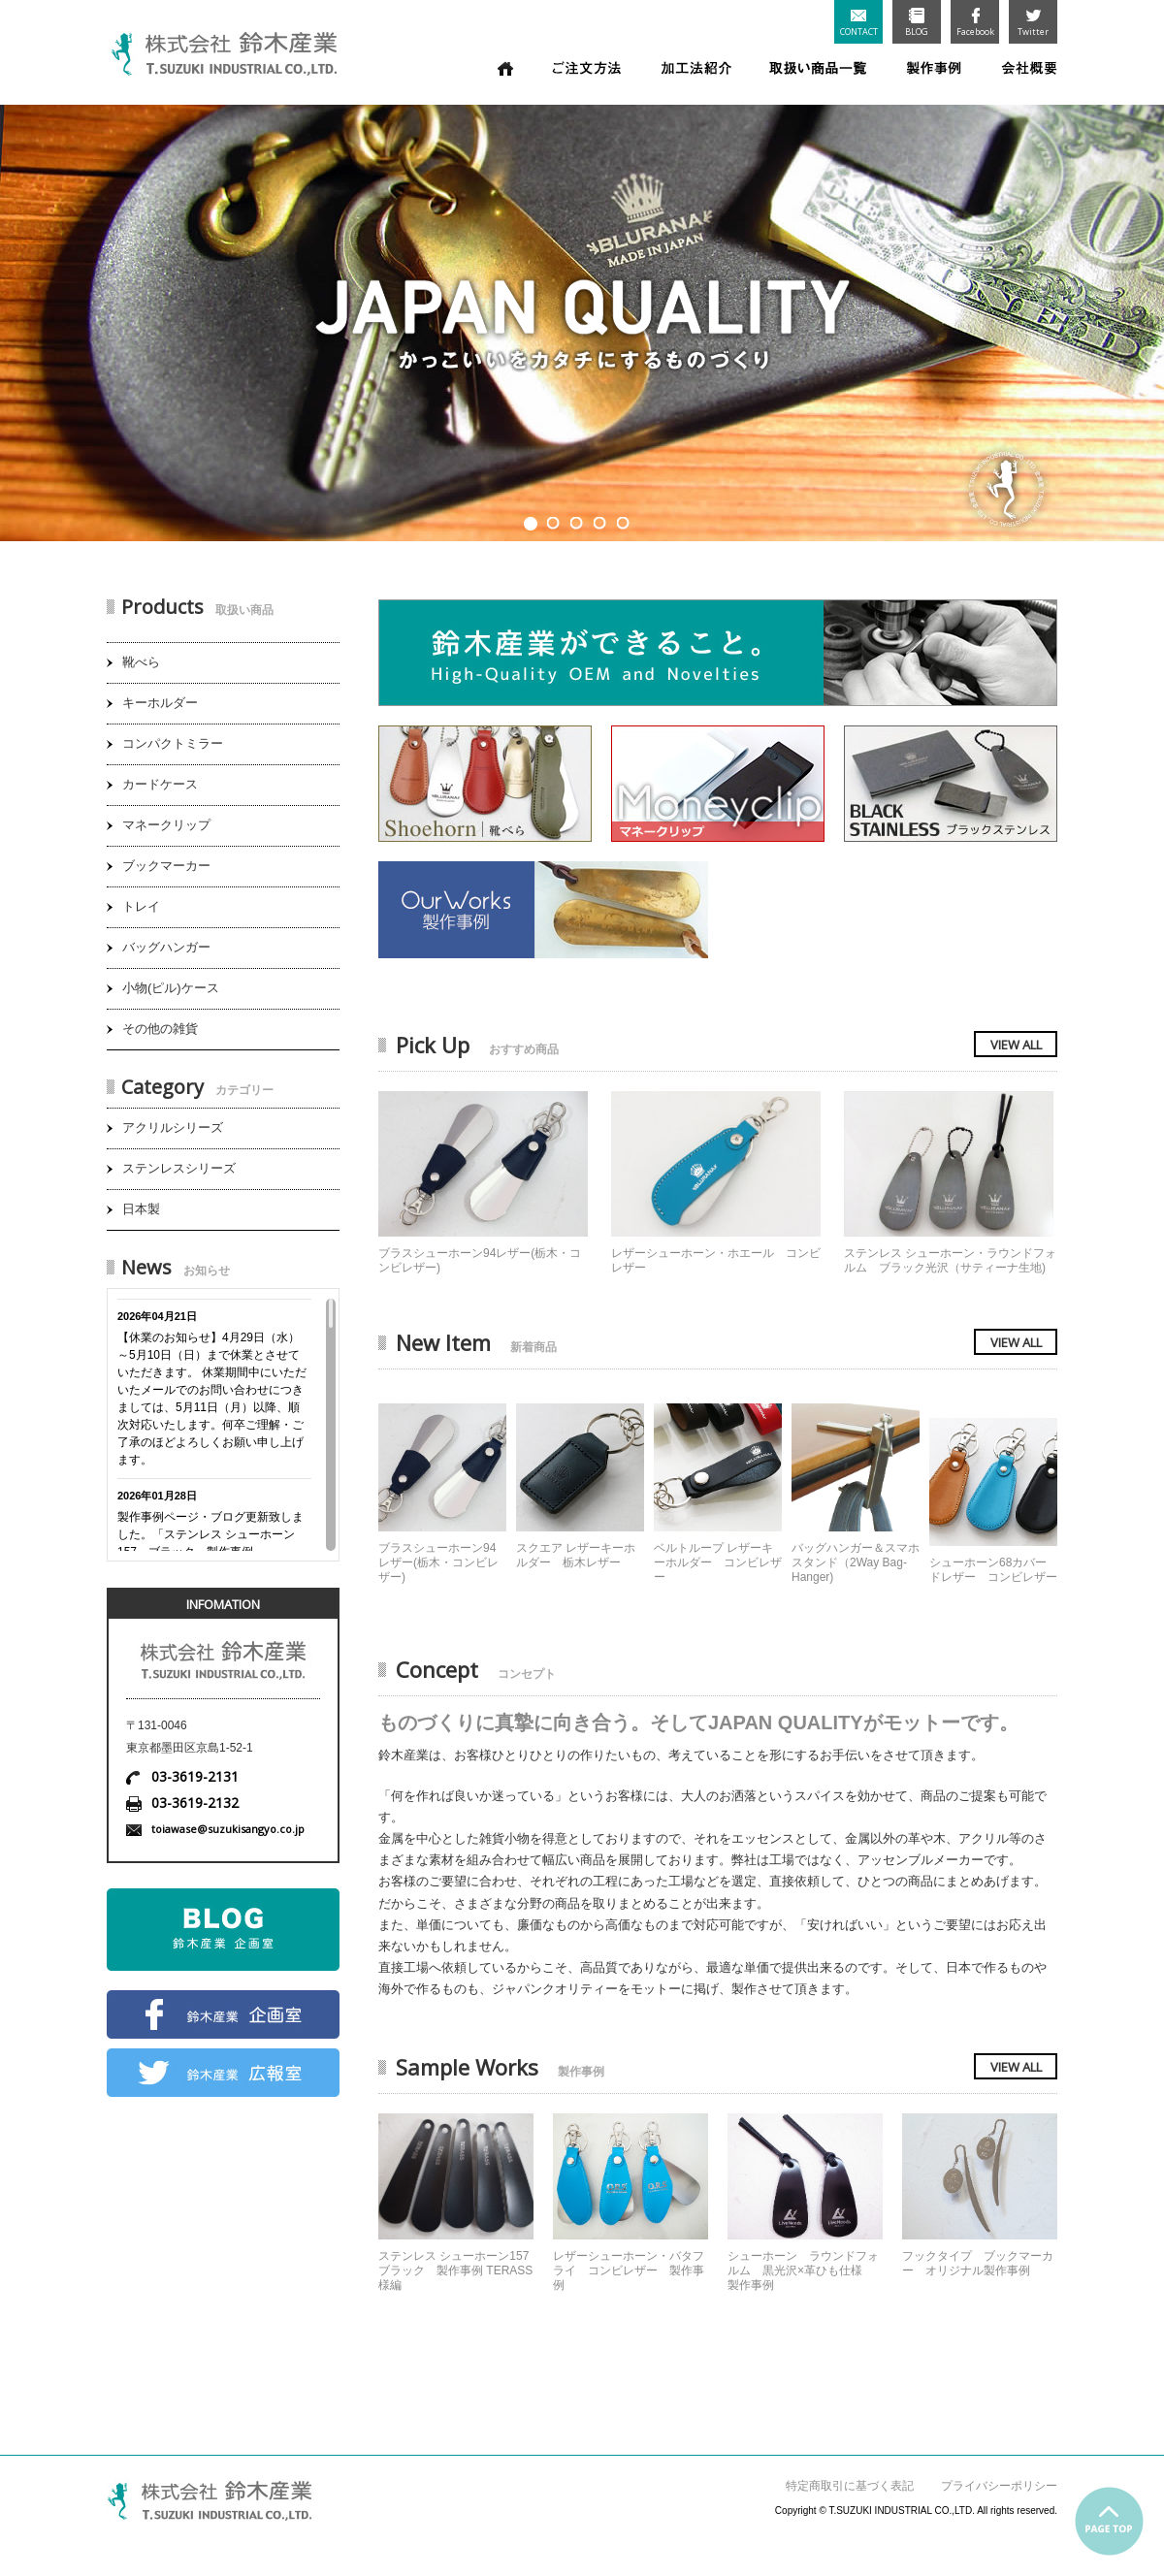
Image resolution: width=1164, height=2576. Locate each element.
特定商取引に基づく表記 (850, 2486)
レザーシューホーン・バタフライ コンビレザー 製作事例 (628, 2270)
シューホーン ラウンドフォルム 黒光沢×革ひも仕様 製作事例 (803, 2270)
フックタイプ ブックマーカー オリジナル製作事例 (977, 2263)
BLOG (916, 23)
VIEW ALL (1016, 1044)
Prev (24, 316)
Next (1139, 316)
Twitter (1033, 23)
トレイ (141, 906)
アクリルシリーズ (172, 1127)
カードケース (160, 784)
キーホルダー (160, 702)
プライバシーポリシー (999, 2486)
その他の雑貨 (160, 1028)
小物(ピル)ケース (170, 988)
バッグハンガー (166, 947)
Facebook (975, 23)
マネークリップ (166, 825)
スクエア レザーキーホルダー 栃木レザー (575, 1555)
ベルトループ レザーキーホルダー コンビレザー (718, 1562)
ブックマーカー (166, 865)
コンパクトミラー (172, 743)
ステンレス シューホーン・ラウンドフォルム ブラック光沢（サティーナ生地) (950, 1260)
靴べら (141, 662)
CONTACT (859, 24)
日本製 (141, 1209)
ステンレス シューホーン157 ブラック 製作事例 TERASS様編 (455, 2270)
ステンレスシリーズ (179, 1168)
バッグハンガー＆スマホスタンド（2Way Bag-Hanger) (856, 1562)
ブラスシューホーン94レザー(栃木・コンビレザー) (438, 1562)
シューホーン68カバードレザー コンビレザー (993, 1570)
